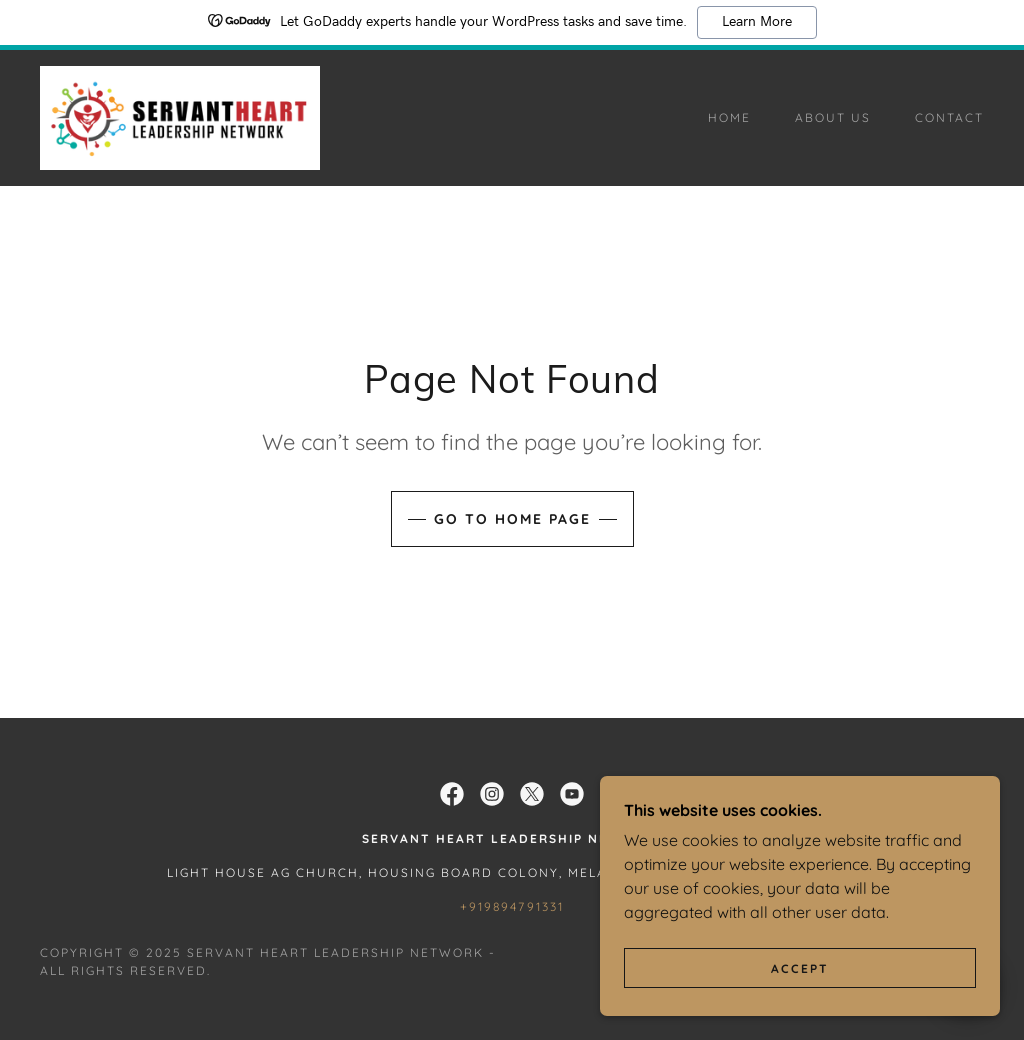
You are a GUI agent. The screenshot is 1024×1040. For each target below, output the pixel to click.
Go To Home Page (512, 519)
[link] (180, 116)
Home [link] (729, 117)
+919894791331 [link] (511, 906)
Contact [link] (949, 117)
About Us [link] (833, 117)
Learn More (757, 22)
